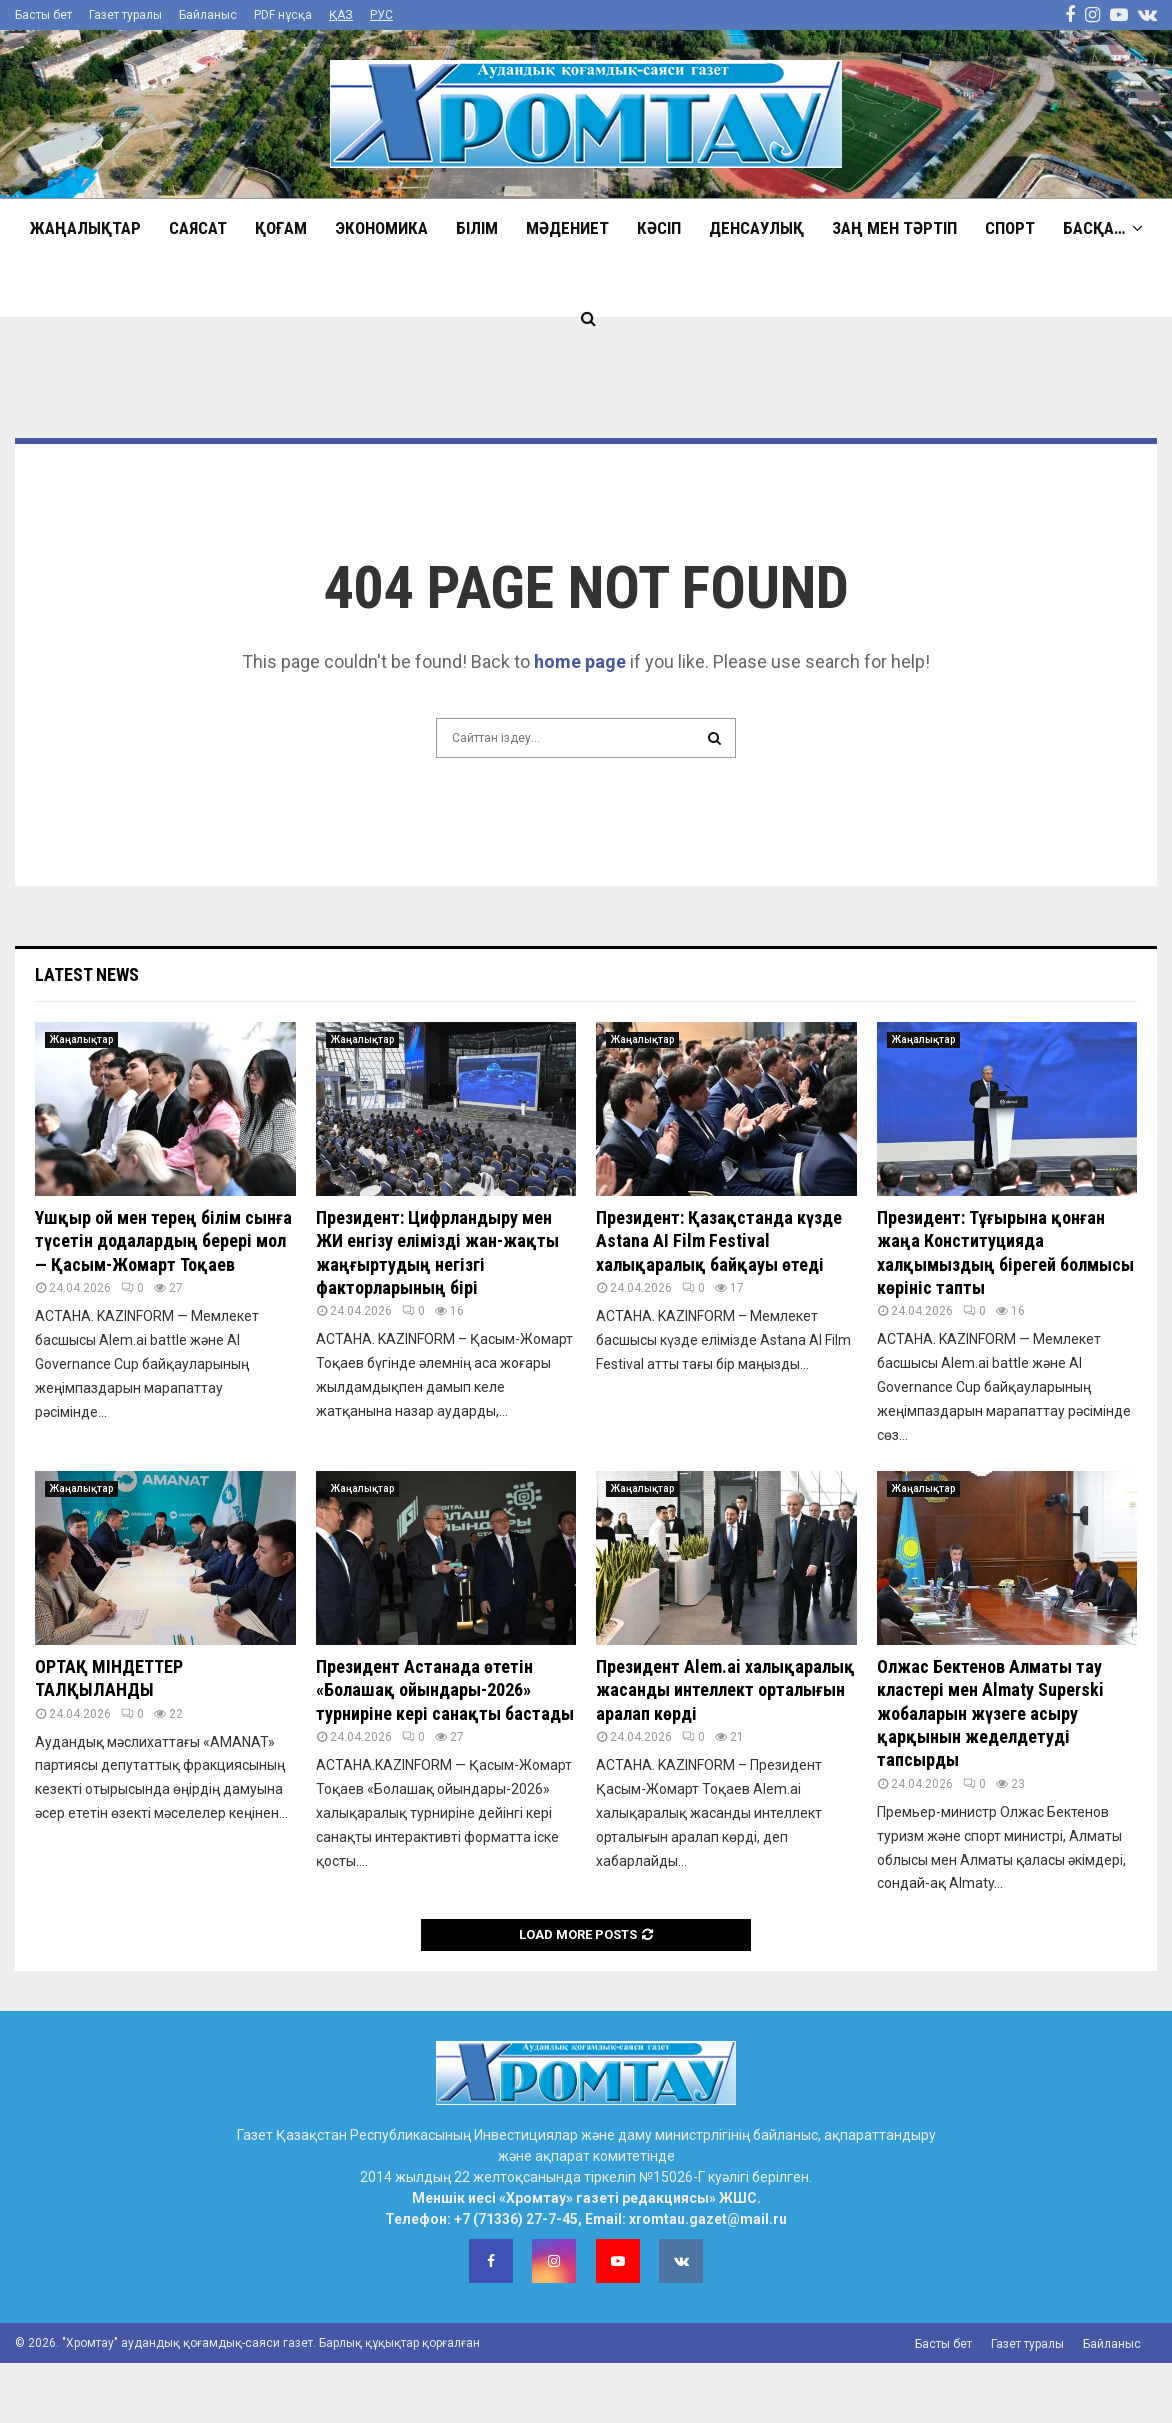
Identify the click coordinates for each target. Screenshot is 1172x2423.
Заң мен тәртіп (894, 228)
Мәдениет (567, 228)
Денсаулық (756, 228)
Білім (477, 228)
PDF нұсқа (283, 15)
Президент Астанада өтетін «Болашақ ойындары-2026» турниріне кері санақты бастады (445, 1690)
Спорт (1010, 228)
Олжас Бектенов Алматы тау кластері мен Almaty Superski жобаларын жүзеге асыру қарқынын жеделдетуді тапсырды (990, 1713)
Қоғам (281, 228)
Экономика (381, 228)
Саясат (198, 228)
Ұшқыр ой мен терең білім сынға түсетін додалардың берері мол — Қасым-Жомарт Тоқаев (163, 1241)
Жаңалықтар (85, 228)
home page (580, 661)
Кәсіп (659, 228)
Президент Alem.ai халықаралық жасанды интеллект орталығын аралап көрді (725, 1690)
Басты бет (43, 15)
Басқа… (1094, 228)
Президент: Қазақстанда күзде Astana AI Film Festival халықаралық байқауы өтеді (719, 1241)
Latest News (87, 974)
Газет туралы (125, 15)
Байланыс (208, 15)
